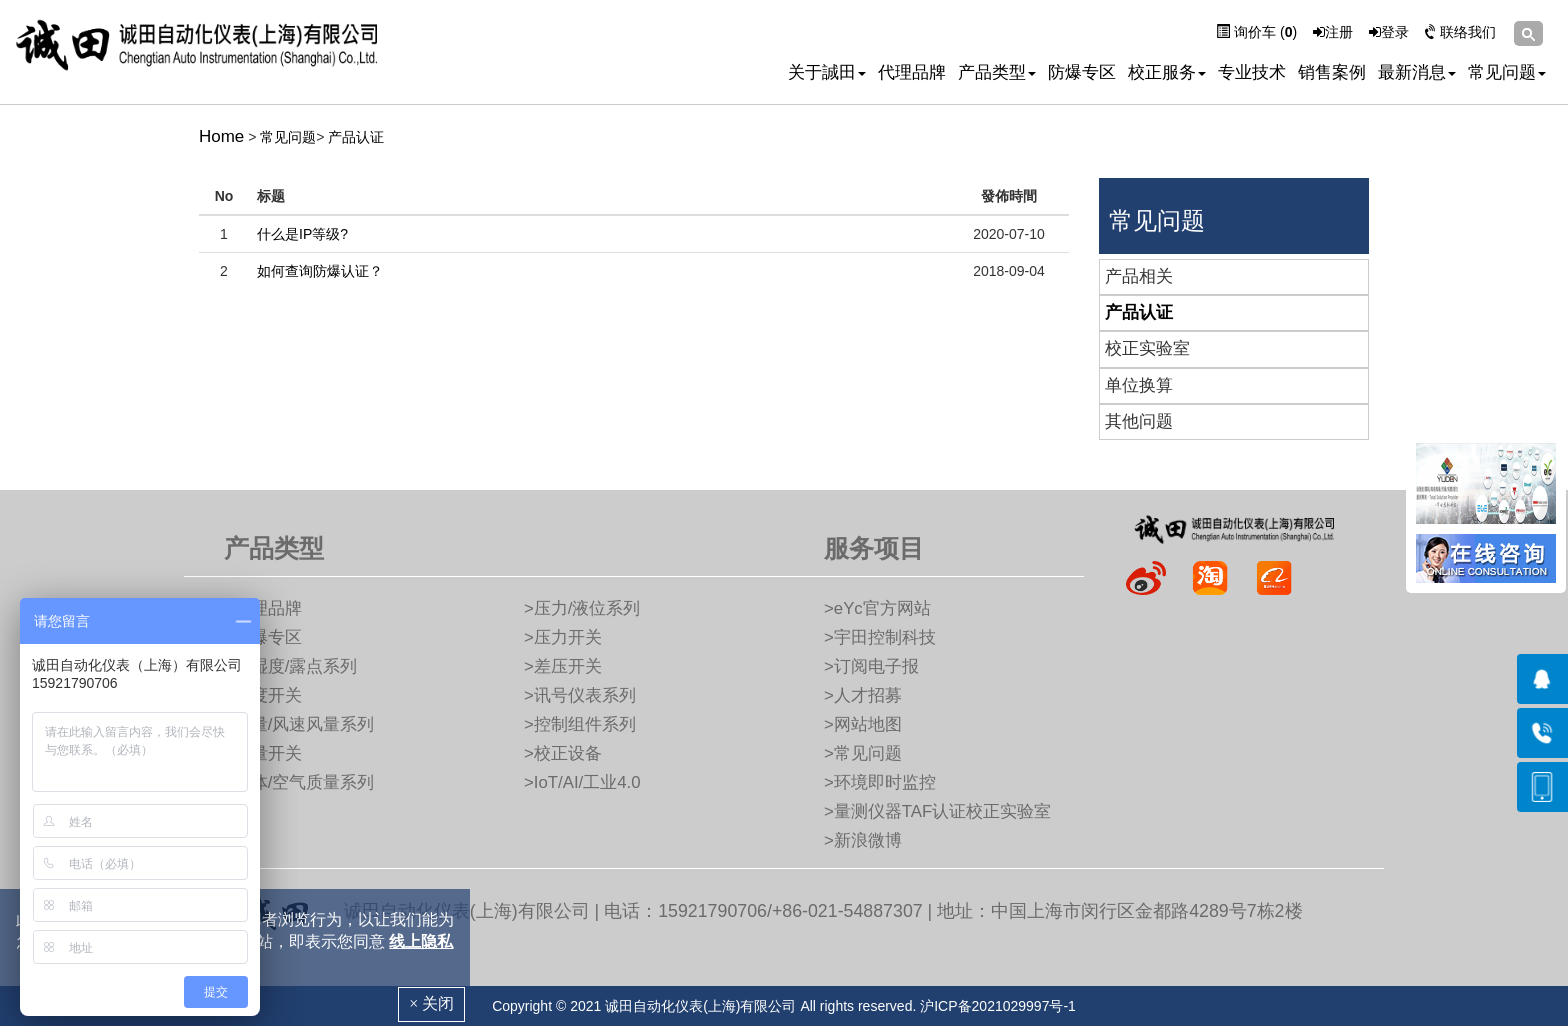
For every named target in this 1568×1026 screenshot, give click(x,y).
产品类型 (997, 72)
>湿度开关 (263, 695)
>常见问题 (863, 753)
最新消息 (1417, 72)
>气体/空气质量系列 (299, 782)
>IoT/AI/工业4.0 (582, 782)
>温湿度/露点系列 (290, 666)
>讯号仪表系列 (580, 695)
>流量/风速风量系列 (299, 724)
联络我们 (1460, 32)
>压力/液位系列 (582, 608)
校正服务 (1167, 72)
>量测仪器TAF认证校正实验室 (937, 811)
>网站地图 (863, 724)
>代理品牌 (263, 608)
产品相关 (1139, 276)
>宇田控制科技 (880, 637)
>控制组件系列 (580, 724)
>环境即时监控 (880, 782)
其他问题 (1139, 421)
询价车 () (1256, 32)
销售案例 (1332, 72)
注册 (1333, 32)
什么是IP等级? (302, 234)
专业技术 (1252, 72)
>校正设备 (563, 753)
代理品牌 (912, 72)
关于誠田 (827, 72)
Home (221, 136)
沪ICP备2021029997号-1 (998, 1006)
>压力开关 (563, 637)
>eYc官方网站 (877, 608)
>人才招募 (863, 695)
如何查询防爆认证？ (320, 271)
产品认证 (356, 137)
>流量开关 (263, 753)
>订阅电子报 (871, 666)
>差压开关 (563, 666)
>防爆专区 (263, 637)
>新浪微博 (863, 840)
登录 (1389, 32)
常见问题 (1507, 72)
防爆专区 (1082, 72)
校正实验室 (1147, 348)
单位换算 (1139, 385)
